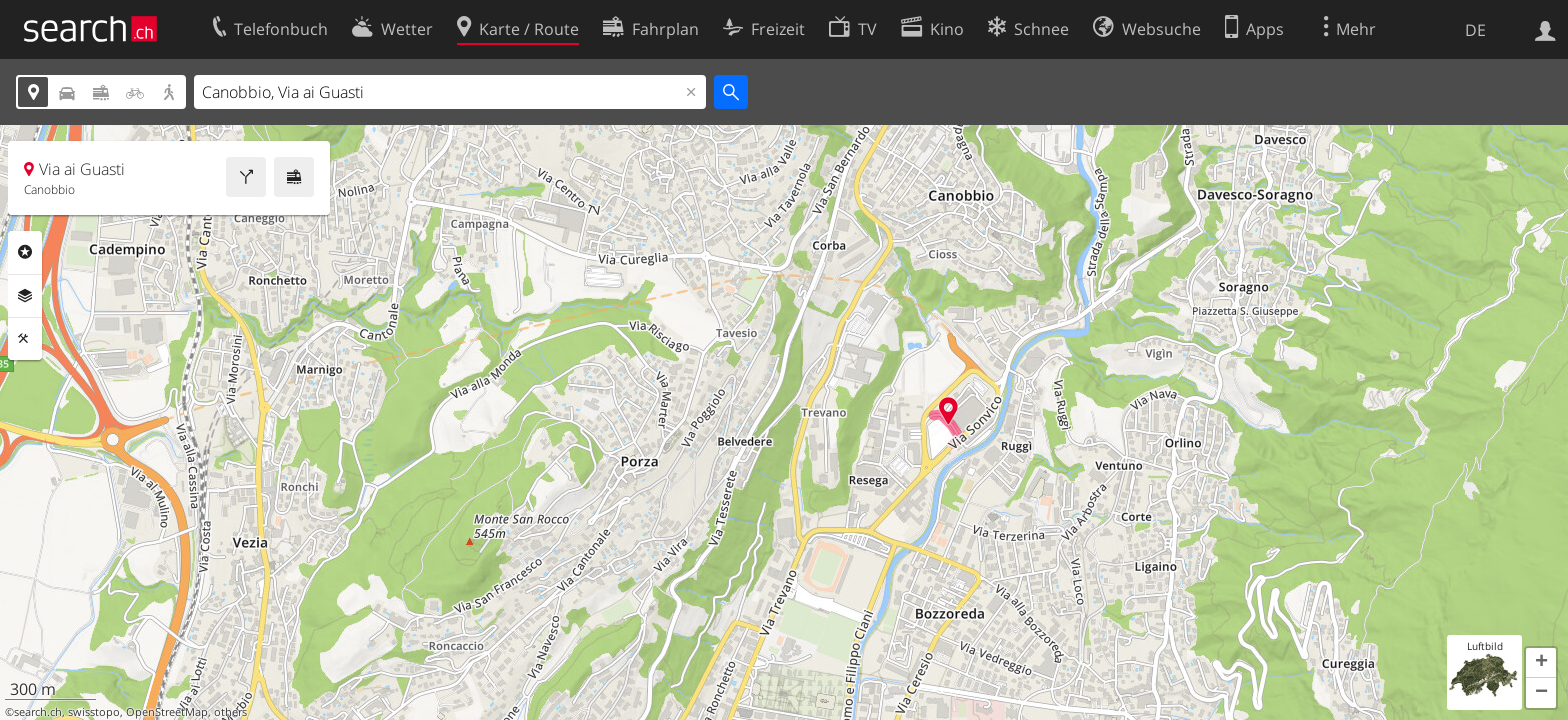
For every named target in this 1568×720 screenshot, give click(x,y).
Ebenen (25, 296)
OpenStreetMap (167, 712)
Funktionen (25, 339)
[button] (1541, 663)
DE (1475, 30)
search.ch (38, 712)
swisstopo (94, 712)
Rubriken (25, 252)
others (230, 712)
